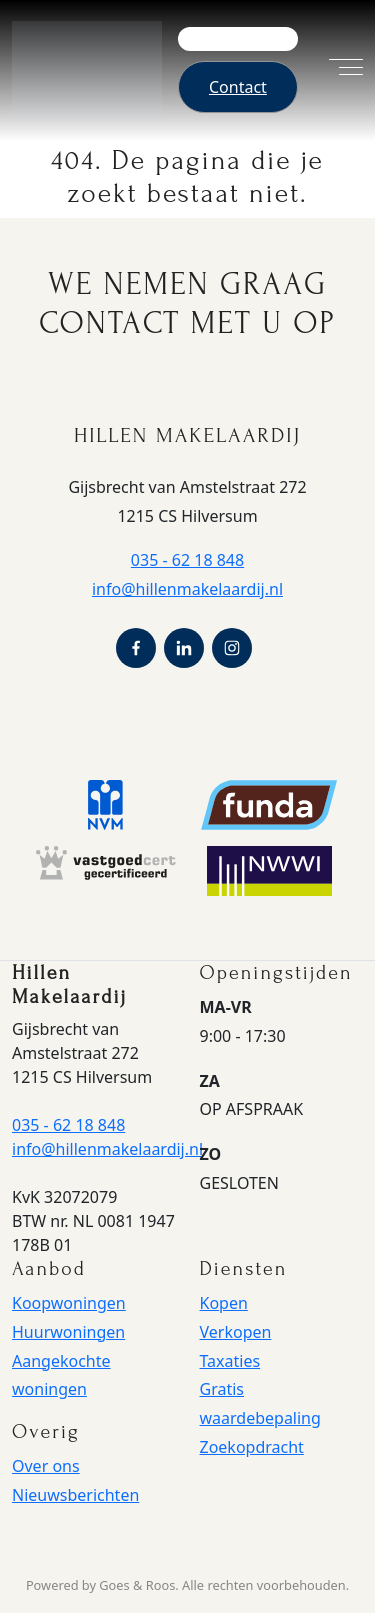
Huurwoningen (68, 1332)
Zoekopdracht (252, 1447)
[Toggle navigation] (335, 70)
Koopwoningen (69, 1303)
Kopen (224, 1303)
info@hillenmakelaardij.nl (187, 589)
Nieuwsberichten (75, 1495)
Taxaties (230, 1361)
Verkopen (236, 1332)
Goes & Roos (137, 1585)
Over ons (46, 1466)
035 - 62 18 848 (187, 560)
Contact (238, 87)
